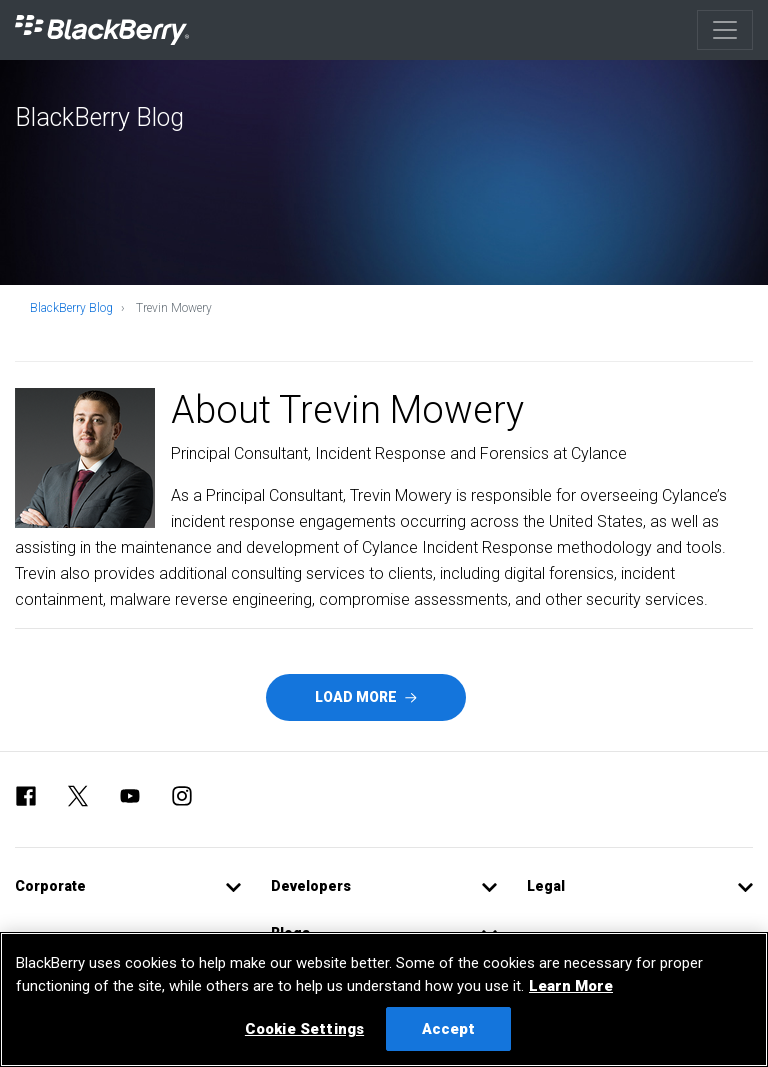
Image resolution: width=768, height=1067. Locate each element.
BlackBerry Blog (71, 308)
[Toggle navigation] (725, 30)
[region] (384, 999)
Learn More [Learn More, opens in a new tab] (571, 986)
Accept (449, 1029)
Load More (366, 697)
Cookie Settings (304, 1029)
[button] (128, 886)
